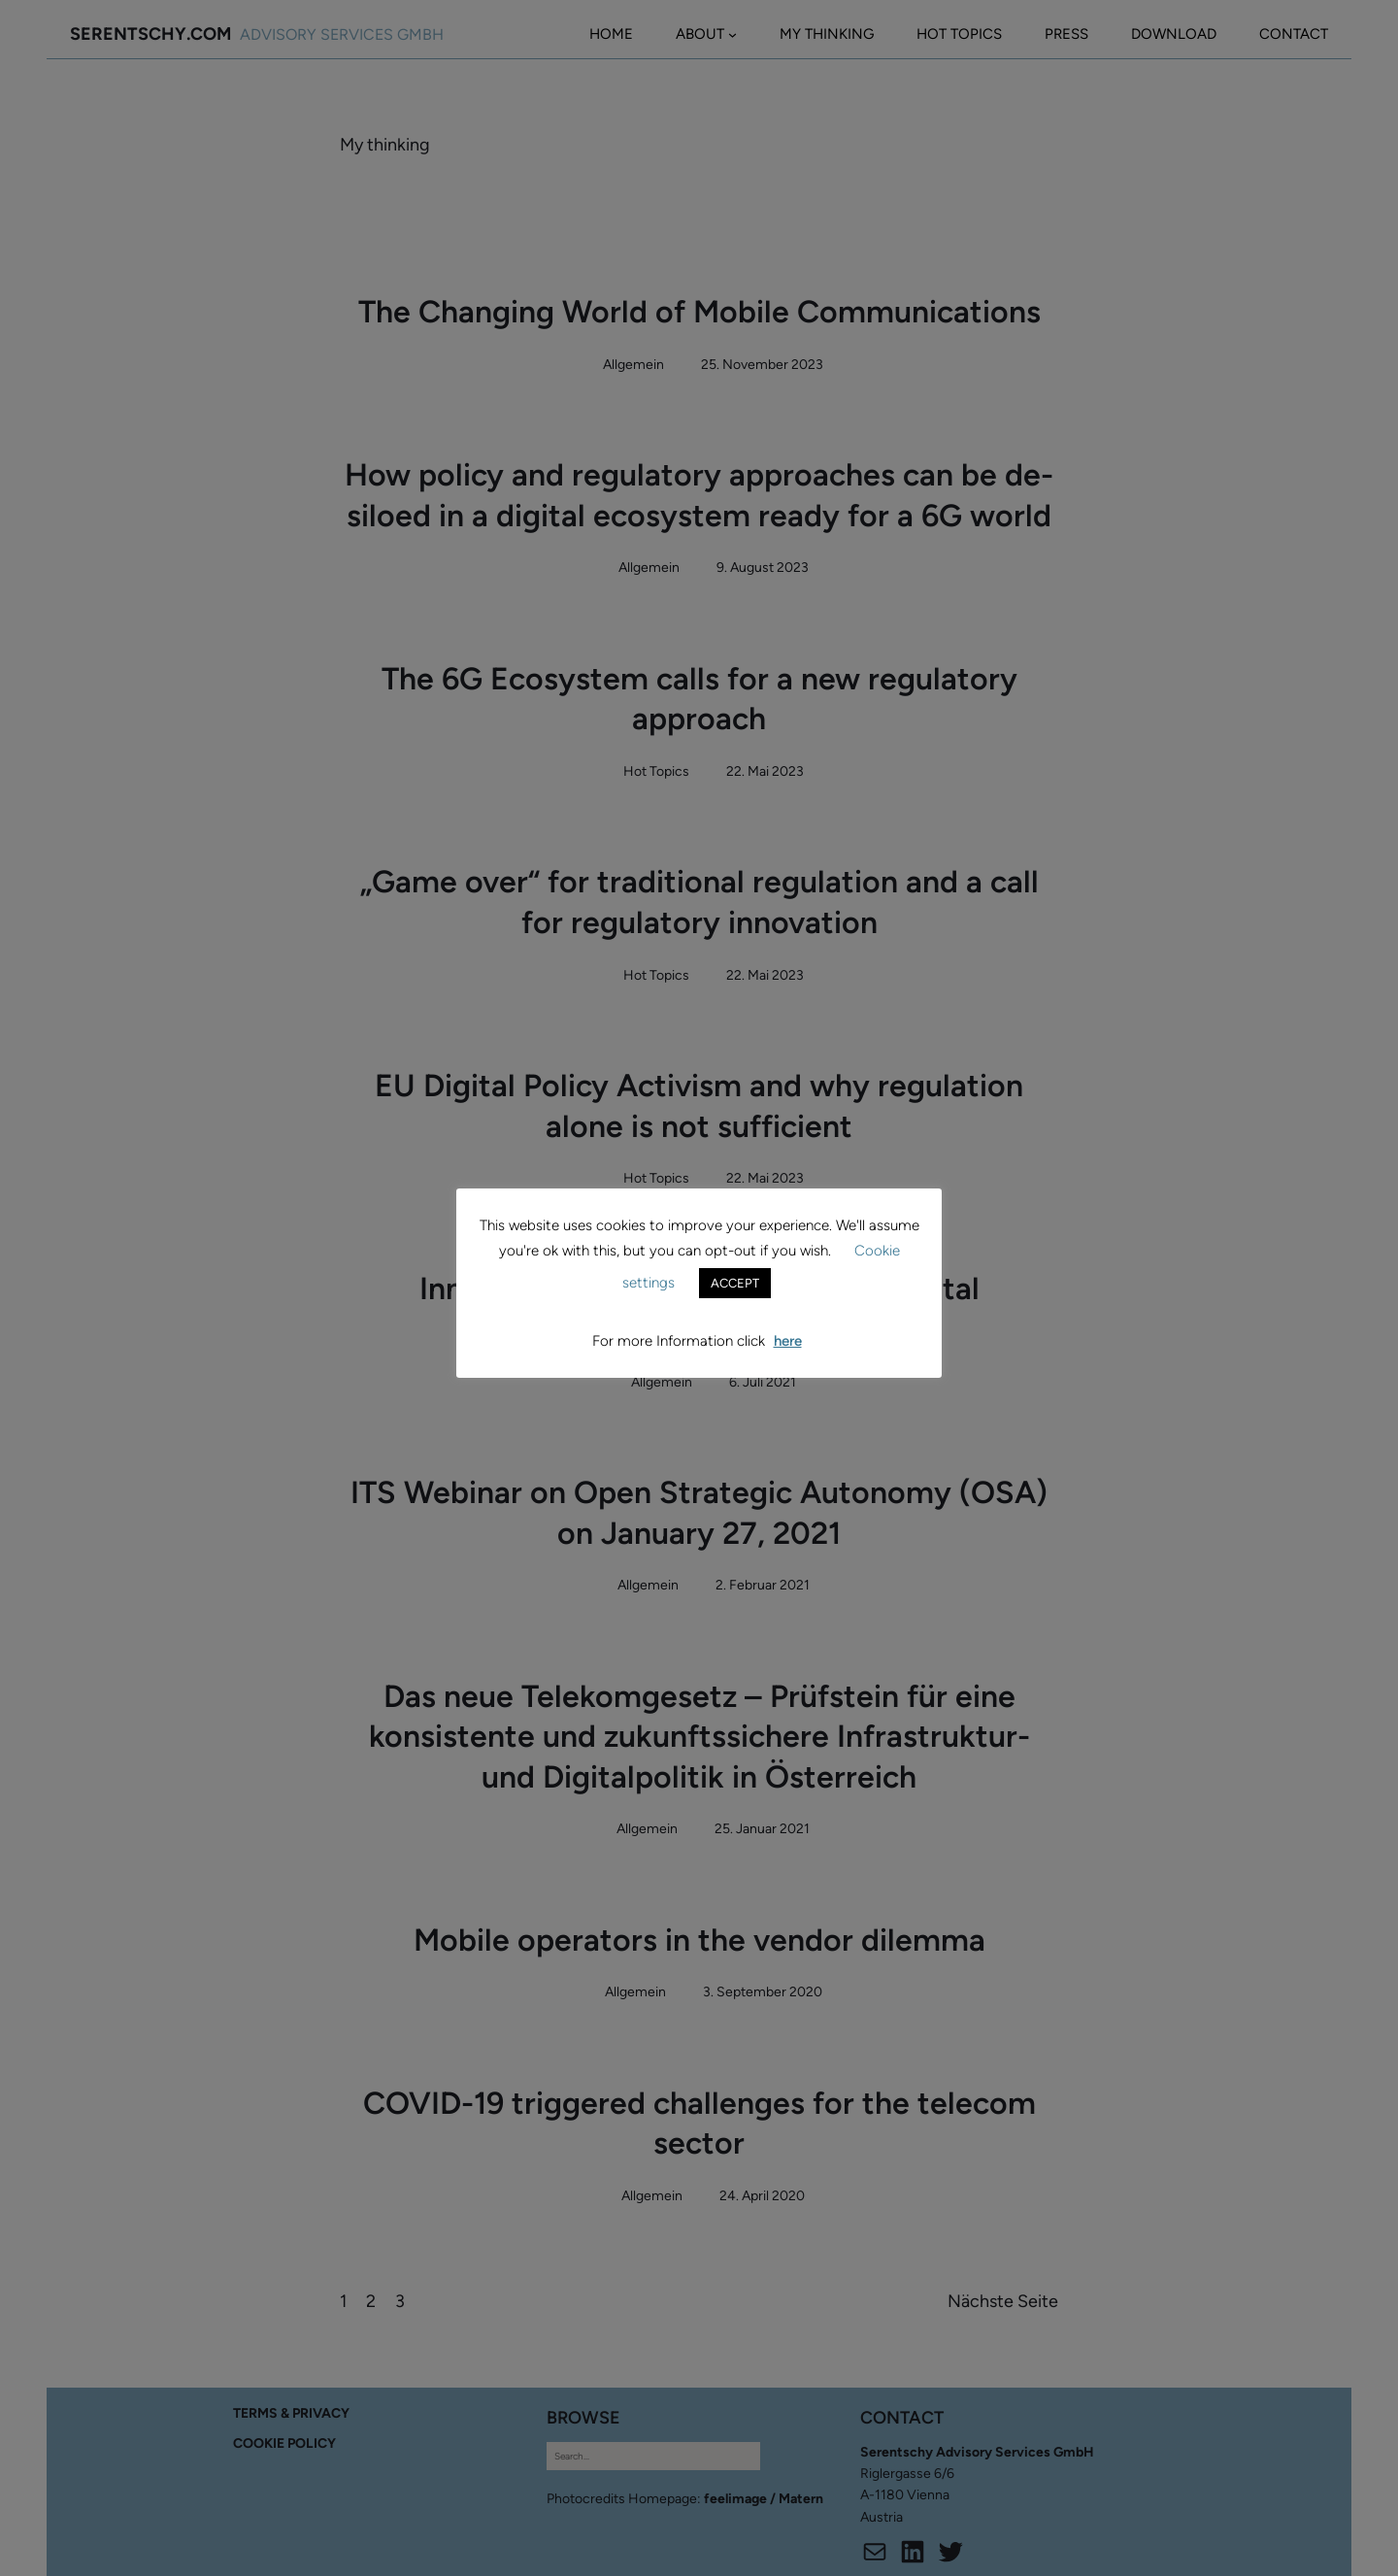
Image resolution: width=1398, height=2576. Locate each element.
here (788, 1341)
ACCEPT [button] (735, 1283)
